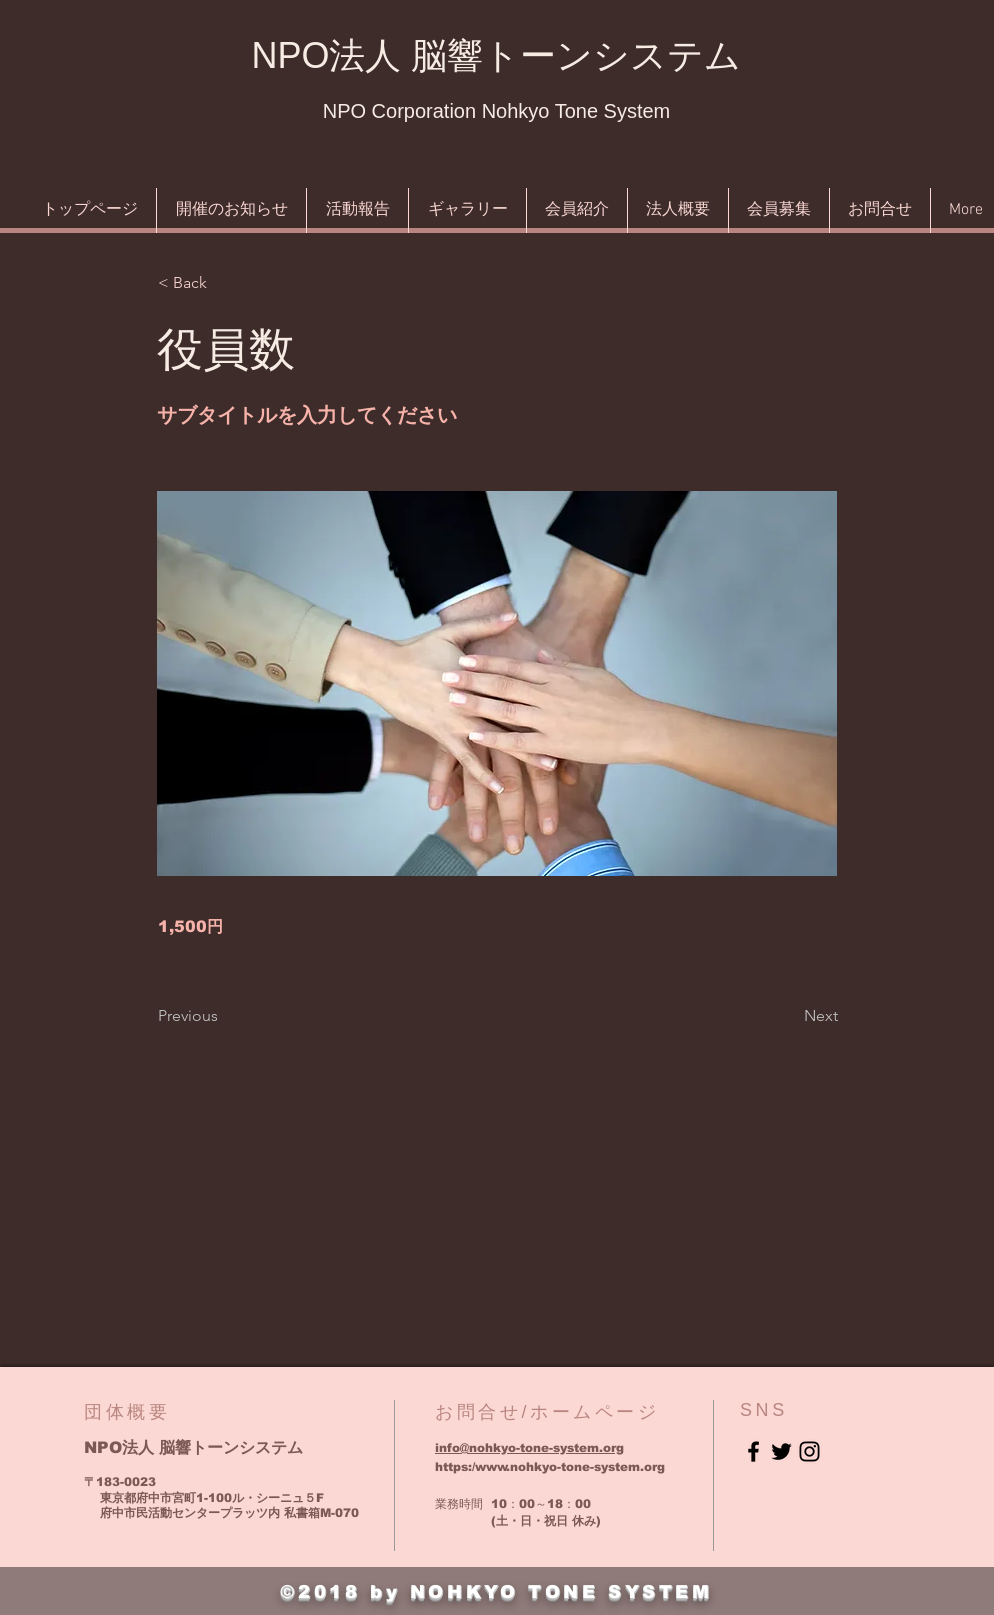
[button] (224, 283)
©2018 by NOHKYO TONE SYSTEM (496, 1592)
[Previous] (224, 1016)
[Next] (788, 1016)
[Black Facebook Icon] (753, 1451)
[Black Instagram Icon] (809, 1451)
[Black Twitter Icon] (781, 1451)
